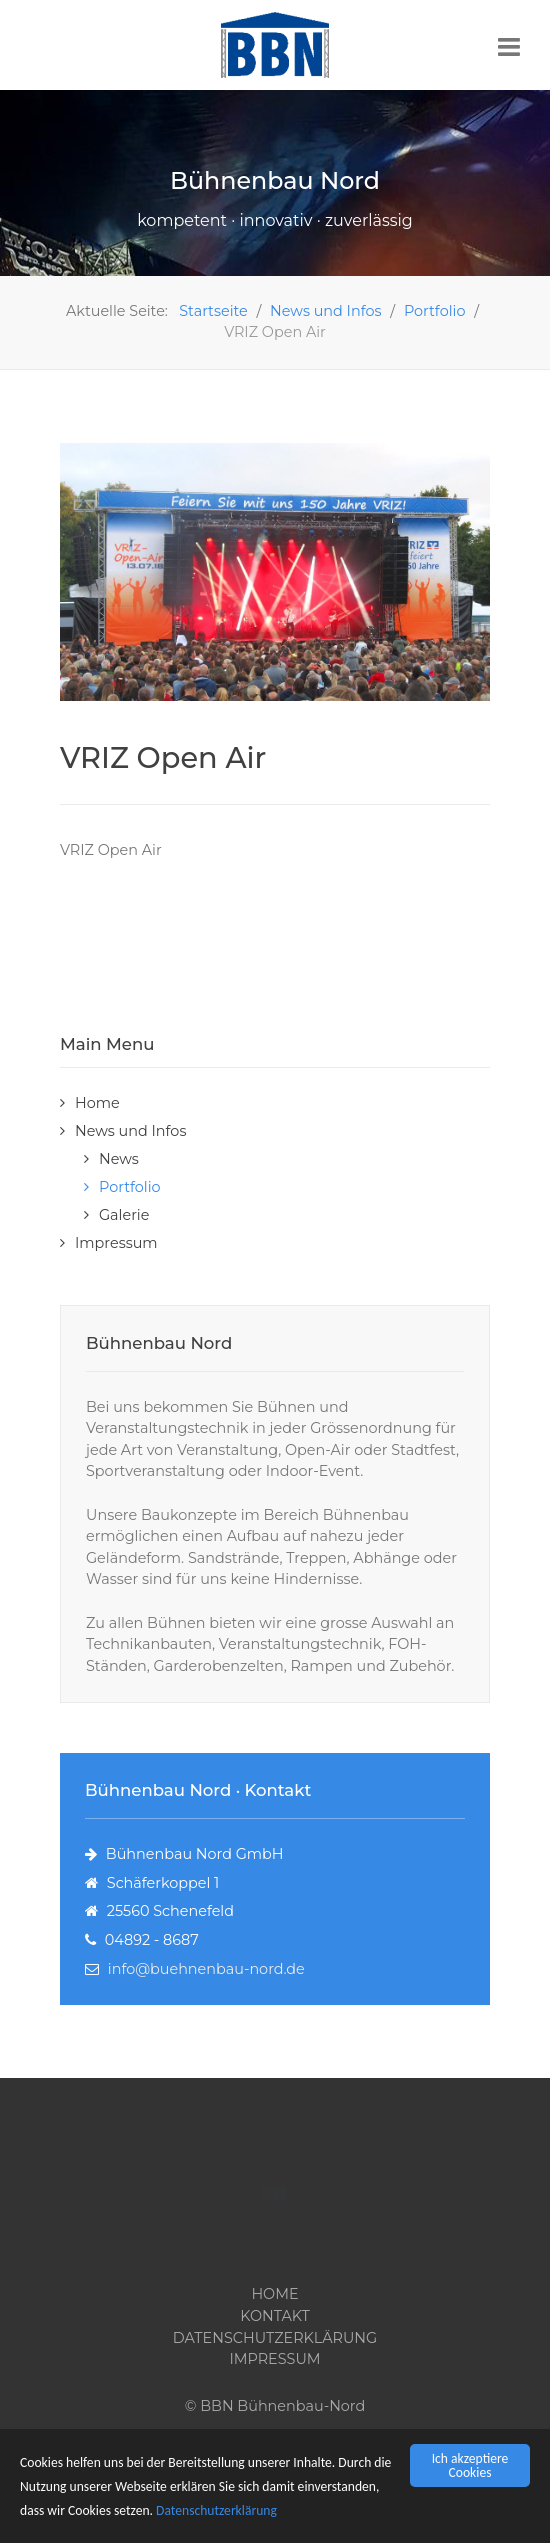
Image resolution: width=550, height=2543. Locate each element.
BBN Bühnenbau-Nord (282, 2406)
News (119, 1159)
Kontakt (275, 2316)
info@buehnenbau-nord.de (206, 1969)
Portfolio (130, 1187)
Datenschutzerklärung (216, 2511)
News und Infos (130, 1131)
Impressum (116, 1243)
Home (97, 1103)
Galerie (124, 1215)
